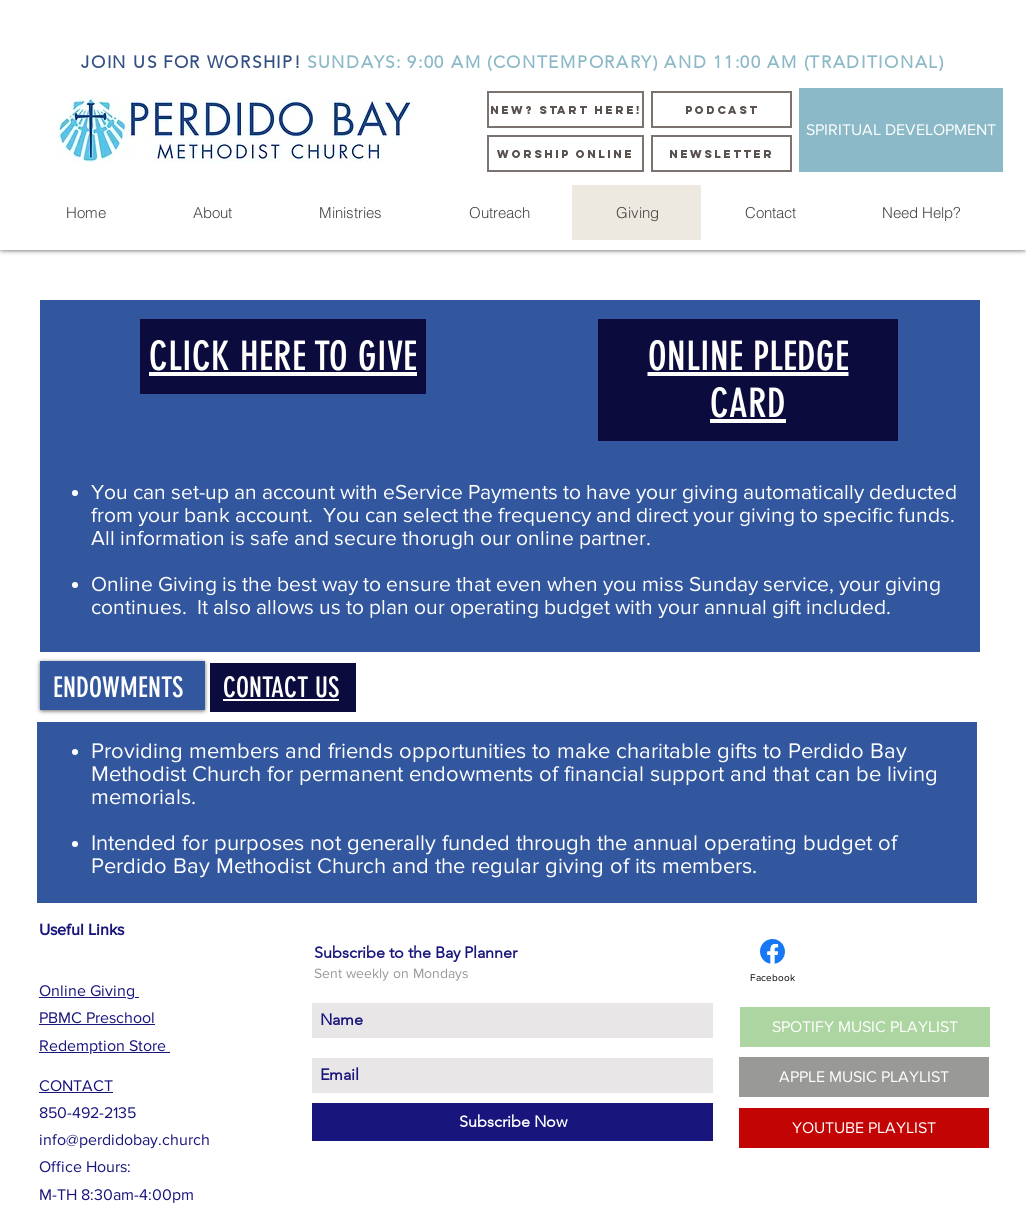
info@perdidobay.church (124, 1139)
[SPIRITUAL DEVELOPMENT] (901, 130)
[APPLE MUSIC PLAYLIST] (864, 1077)
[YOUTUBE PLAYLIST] (864, 1128)
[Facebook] (772, 961)
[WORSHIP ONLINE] (565, 153)
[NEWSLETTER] (721, 153)
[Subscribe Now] (512, 1122)
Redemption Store (104, 1045)
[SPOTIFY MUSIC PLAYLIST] (865, 1027)
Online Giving (89, 990)
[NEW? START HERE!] (565, 109)
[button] (212, 212)
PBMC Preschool (97, 1017)
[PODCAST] (721, 109)
